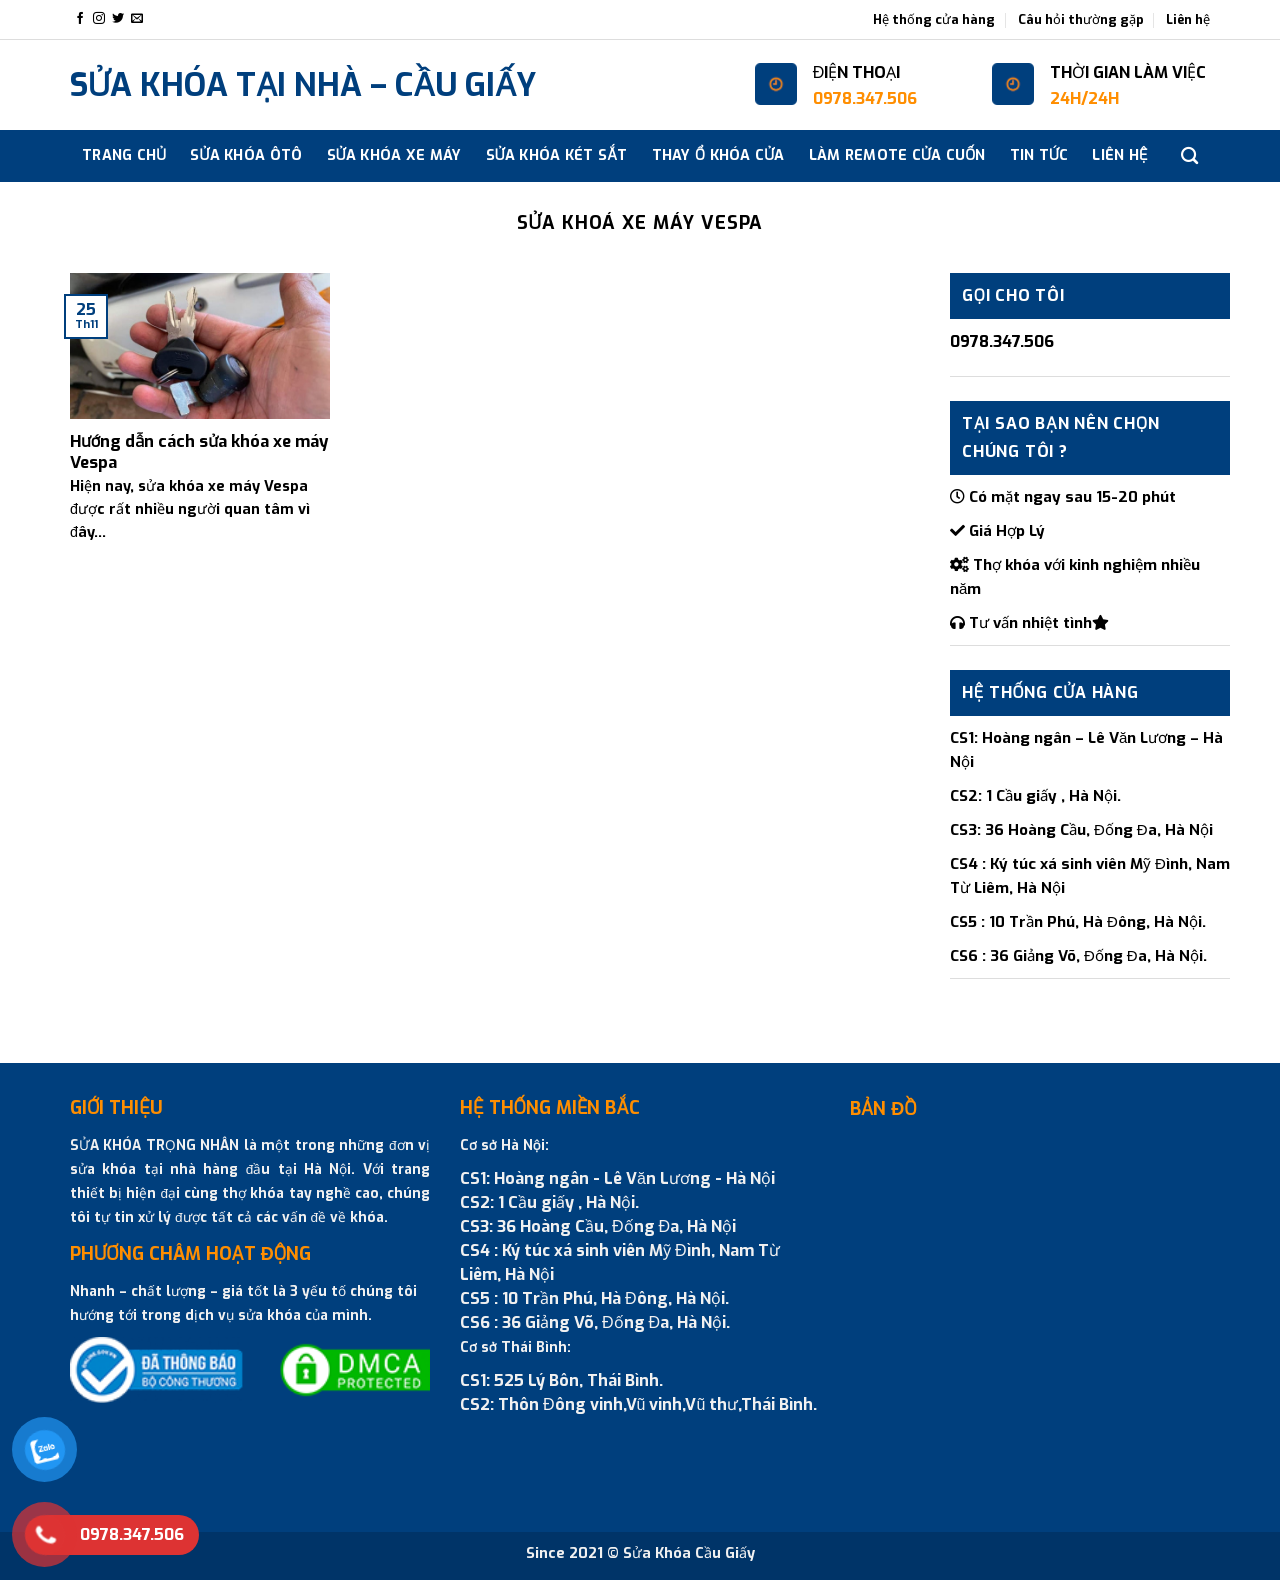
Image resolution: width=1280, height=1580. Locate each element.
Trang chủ (124, 155)
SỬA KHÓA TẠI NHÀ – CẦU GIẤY (303, 85)
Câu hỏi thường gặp (1081, 19)
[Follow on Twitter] (118, 19)
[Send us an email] (137, 19)
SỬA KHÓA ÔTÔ (246, 155)
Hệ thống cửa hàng (934, 19)
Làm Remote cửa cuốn (897, 155)
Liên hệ (1188, 19)
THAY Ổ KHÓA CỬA (718, 155)
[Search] (1189, 156)
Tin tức (1039, 155)
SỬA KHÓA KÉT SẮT (557, 155)
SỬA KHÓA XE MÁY (394, 155)
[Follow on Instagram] (99, 19)
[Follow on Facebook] (80, 19)
